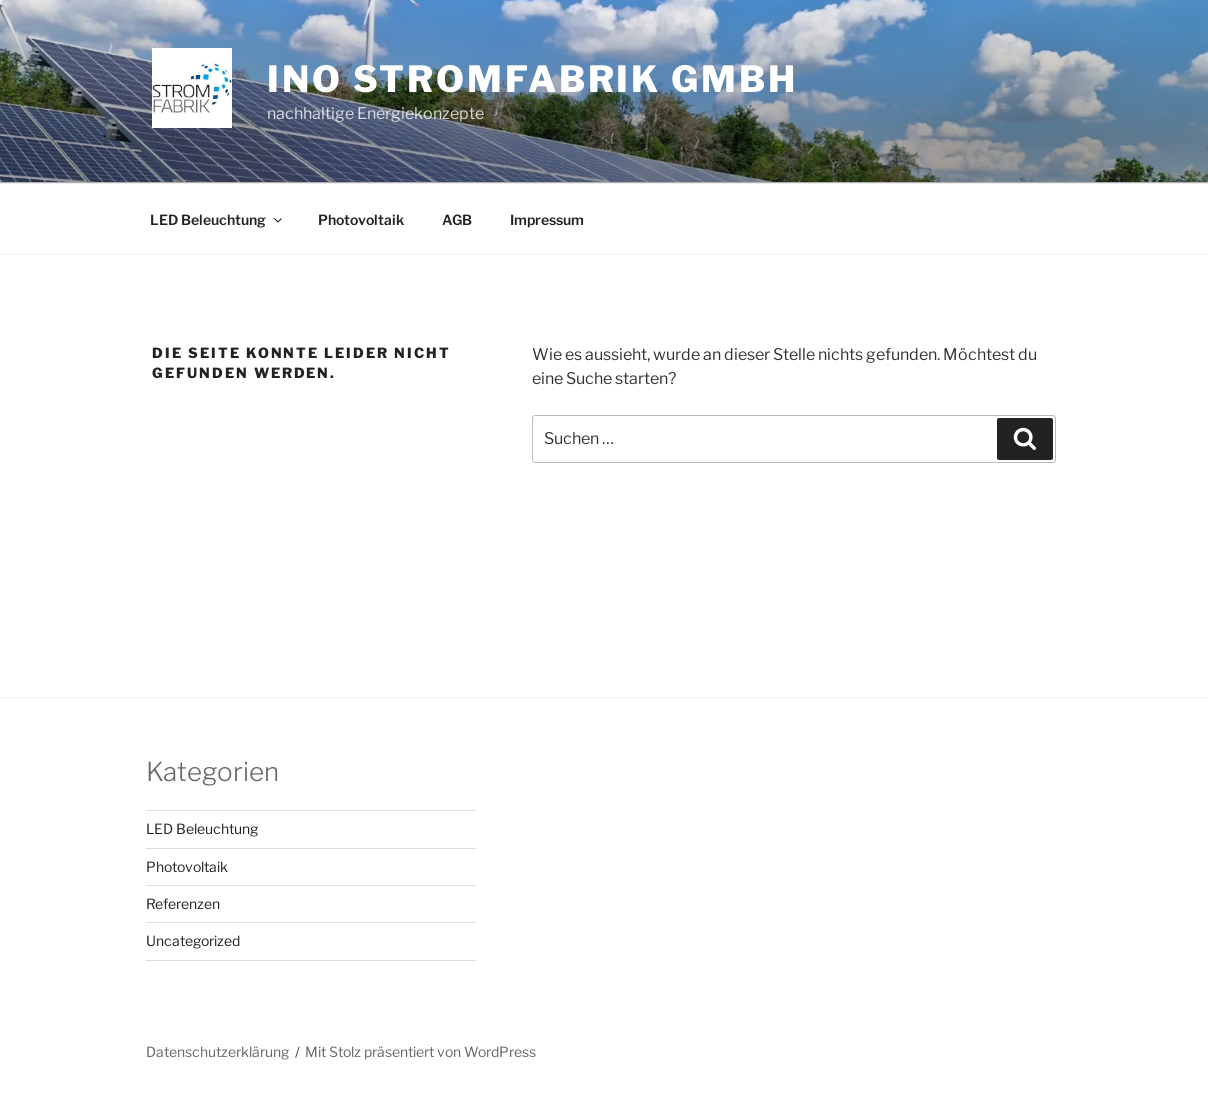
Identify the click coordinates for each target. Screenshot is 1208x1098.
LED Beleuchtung (217, 219)
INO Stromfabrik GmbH (532, 79)
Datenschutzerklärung (217, 1051)
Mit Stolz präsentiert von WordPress (420, 1051)
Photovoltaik (361, 219)
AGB (457, 219)
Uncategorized (193, 940)
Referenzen (183, 903)
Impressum (547, 219)
